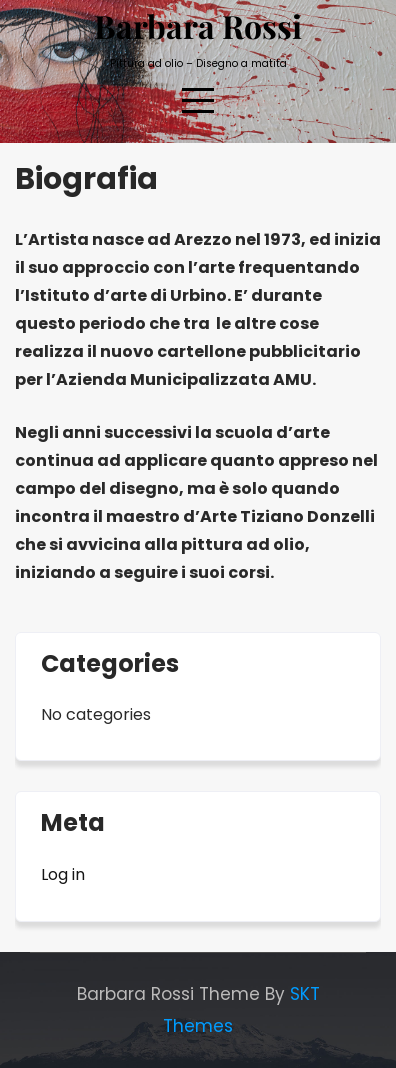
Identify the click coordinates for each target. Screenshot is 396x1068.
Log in (63, 874)
